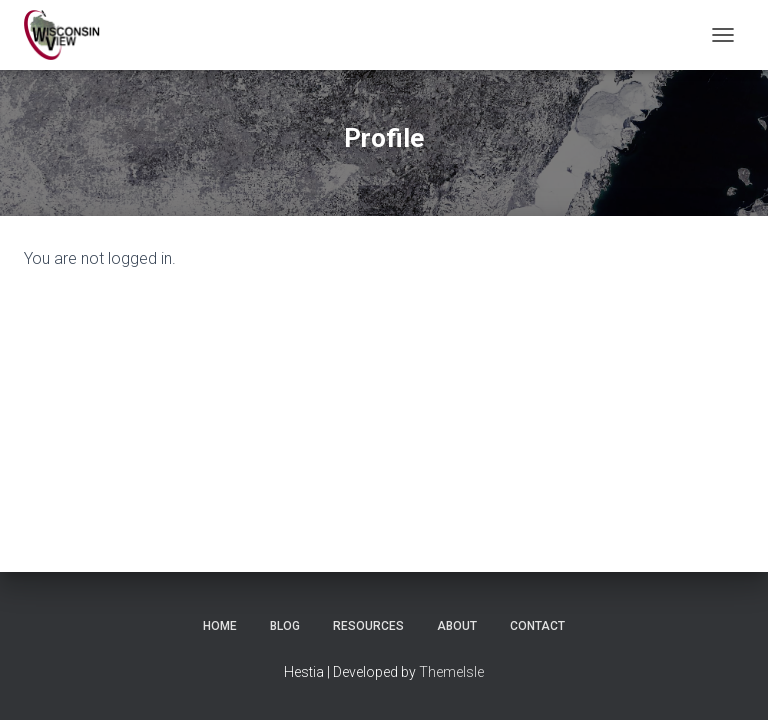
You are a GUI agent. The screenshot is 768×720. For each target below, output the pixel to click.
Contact (537, 626)
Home (220, 626)
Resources (368, 626)
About (457, 626)
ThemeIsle (451, 672)
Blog (285, 626)
